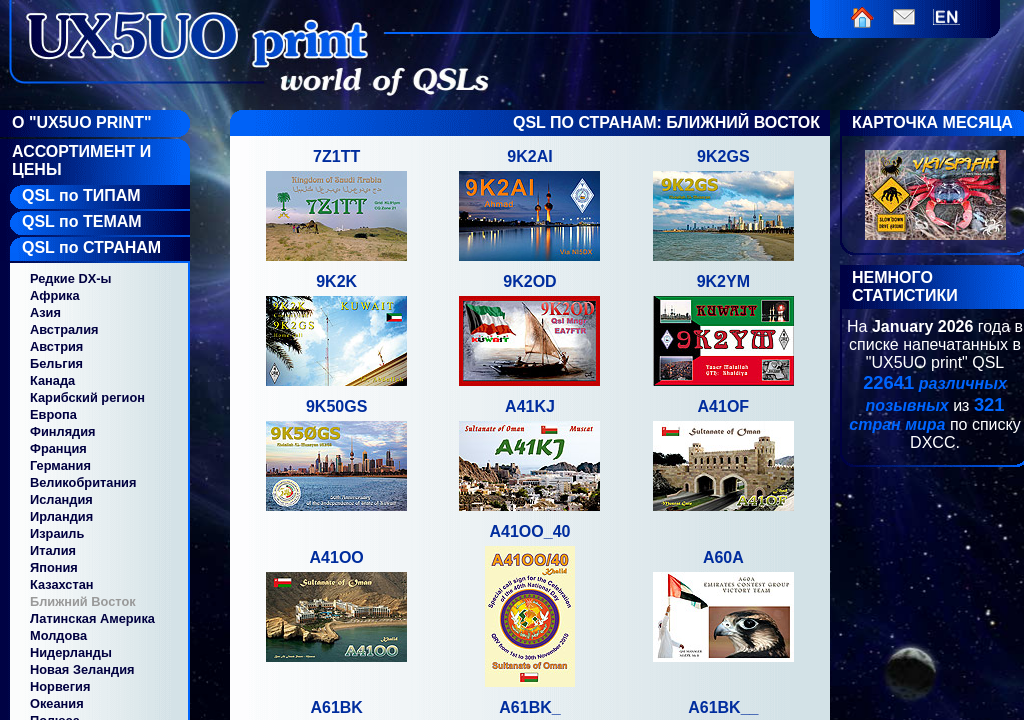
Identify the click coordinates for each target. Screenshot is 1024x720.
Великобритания (83, 482)
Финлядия (63, 431)
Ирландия (61, 516)
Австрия (56, 346)
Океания (57, 703)
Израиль (57, 533)
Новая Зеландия (82, 669)
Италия (53, 550)
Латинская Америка (92, 618)
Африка (55, 295)
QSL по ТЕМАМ (82, 221)
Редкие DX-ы (70, 278)
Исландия (61, 499)
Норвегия (60, 686)
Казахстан (62, 584)
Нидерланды (71, 652)
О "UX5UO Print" (82, 122)
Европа (53, 414)
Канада (52, 380)
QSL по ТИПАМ (81, 195)
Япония (54, 567)
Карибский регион (87, 397)
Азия (45, 312)
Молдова (58, 635)
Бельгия (56, 363)
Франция (58, 448)
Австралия (64, 329)
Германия (60, 465)
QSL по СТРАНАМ (91, 247)
